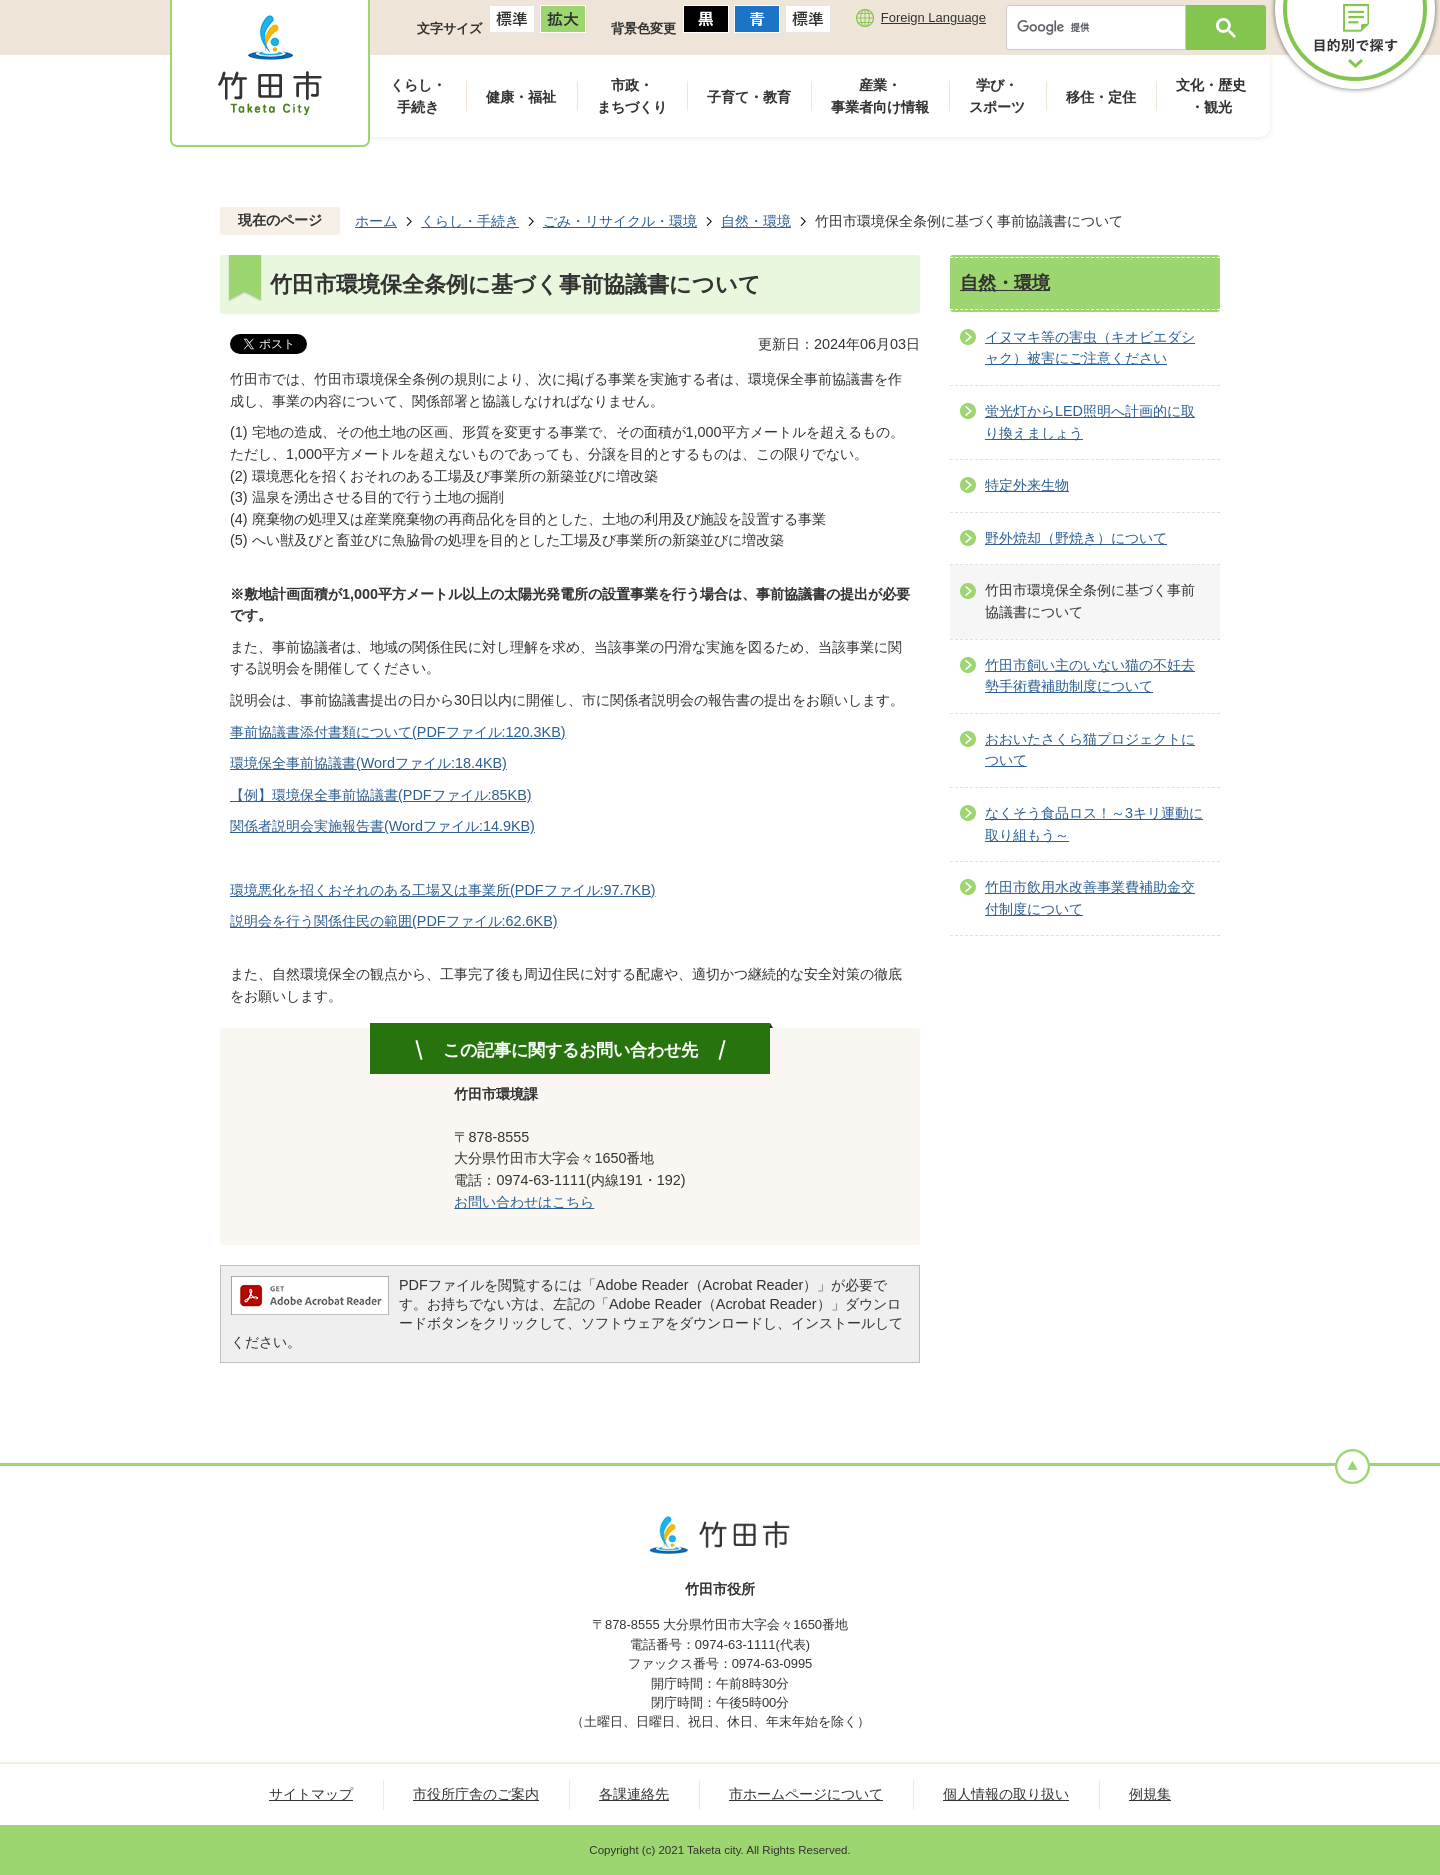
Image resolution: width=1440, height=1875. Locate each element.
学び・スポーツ (997, 96)
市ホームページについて (806, 1794)
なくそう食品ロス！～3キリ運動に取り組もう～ (1094, 824)
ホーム (376, 221)
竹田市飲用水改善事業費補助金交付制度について (1090, 898)
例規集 (1150, 1794)
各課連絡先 (634, 1794)
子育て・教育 (749, 97)
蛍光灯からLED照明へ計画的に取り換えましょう (1090, 422)
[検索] (1101, 27)
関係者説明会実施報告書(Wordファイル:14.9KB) (382, 826)
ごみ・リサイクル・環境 (620, 221)
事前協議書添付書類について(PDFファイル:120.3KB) (398, 732)
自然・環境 (756, 221)
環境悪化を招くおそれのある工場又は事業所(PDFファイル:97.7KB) (443, 890)
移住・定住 (1101, 97)
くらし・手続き (418, 96)
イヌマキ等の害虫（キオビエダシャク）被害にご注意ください (1090, 348)
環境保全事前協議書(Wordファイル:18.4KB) (368, 763)
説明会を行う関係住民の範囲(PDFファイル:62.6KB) (394, 921)
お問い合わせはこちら (524, 1202)
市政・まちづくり (632, 96)
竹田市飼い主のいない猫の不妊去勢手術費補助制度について (1090, 676)
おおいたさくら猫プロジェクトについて (1090, 750)
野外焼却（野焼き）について (1076, 538)
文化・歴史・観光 (1211, 96)
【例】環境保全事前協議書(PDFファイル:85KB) (381, 795)
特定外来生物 (1027, 485)
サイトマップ (311, 1794)
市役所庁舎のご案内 (476, 1794)
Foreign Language (933, 17)
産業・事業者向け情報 (880, 96)
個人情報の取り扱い (1006, 1794)
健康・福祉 (521, 97)
